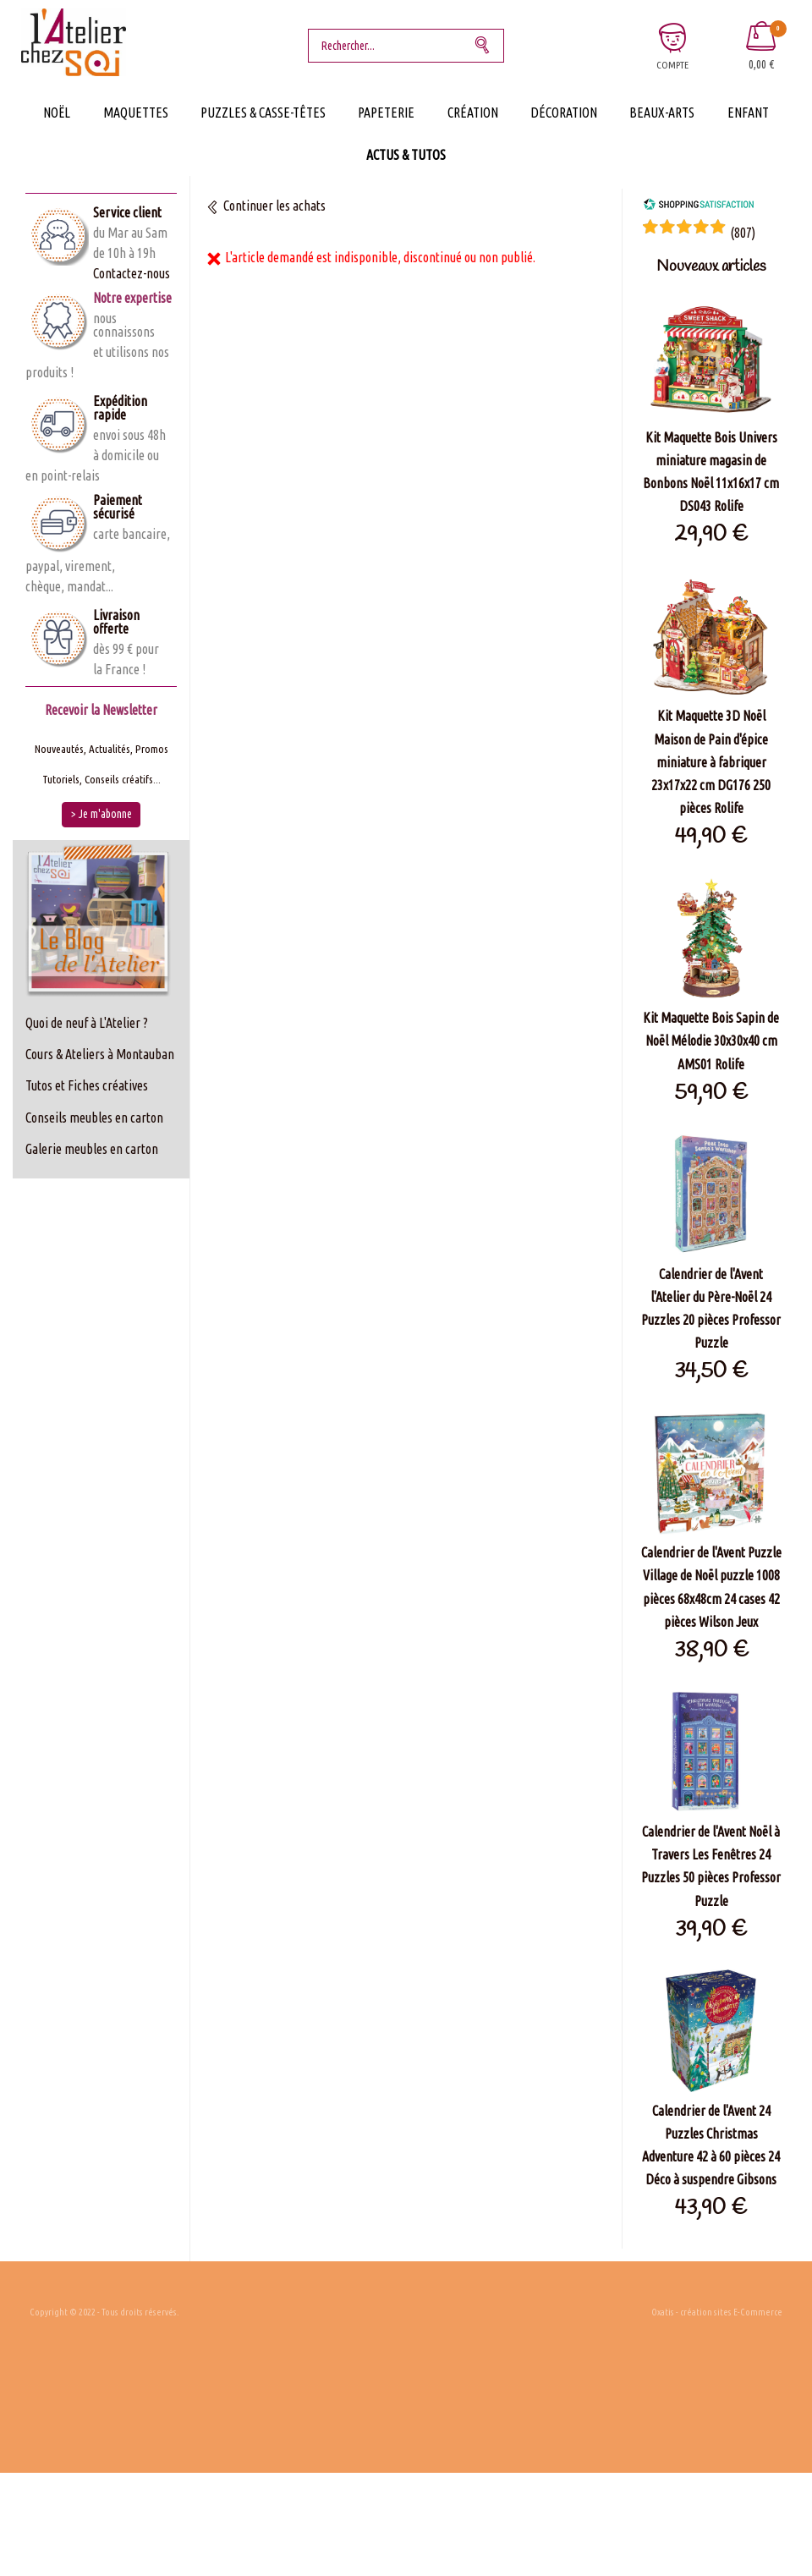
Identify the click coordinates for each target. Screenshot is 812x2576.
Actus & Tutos (406, 154)
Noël (56, 112)
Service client (127, 212)
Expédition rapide (120, 407)
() (742, 232)
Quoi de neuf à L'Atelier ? (86, 1022)
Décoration (563, 112)
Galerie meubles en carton (91, 1148)
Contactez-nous (131, 273)
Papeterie (386, 112)
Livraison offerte (116, 621)
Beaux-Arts (661, 112)
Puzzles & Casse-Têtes (263, 112)
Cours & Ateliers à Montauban (99, 1054)
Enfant (748, 112)
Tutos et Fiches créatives (86, 1085)
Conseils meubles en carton (94, 1117)
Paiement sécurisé (117, 506)
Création (472, 112)
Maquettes (135, 112)
